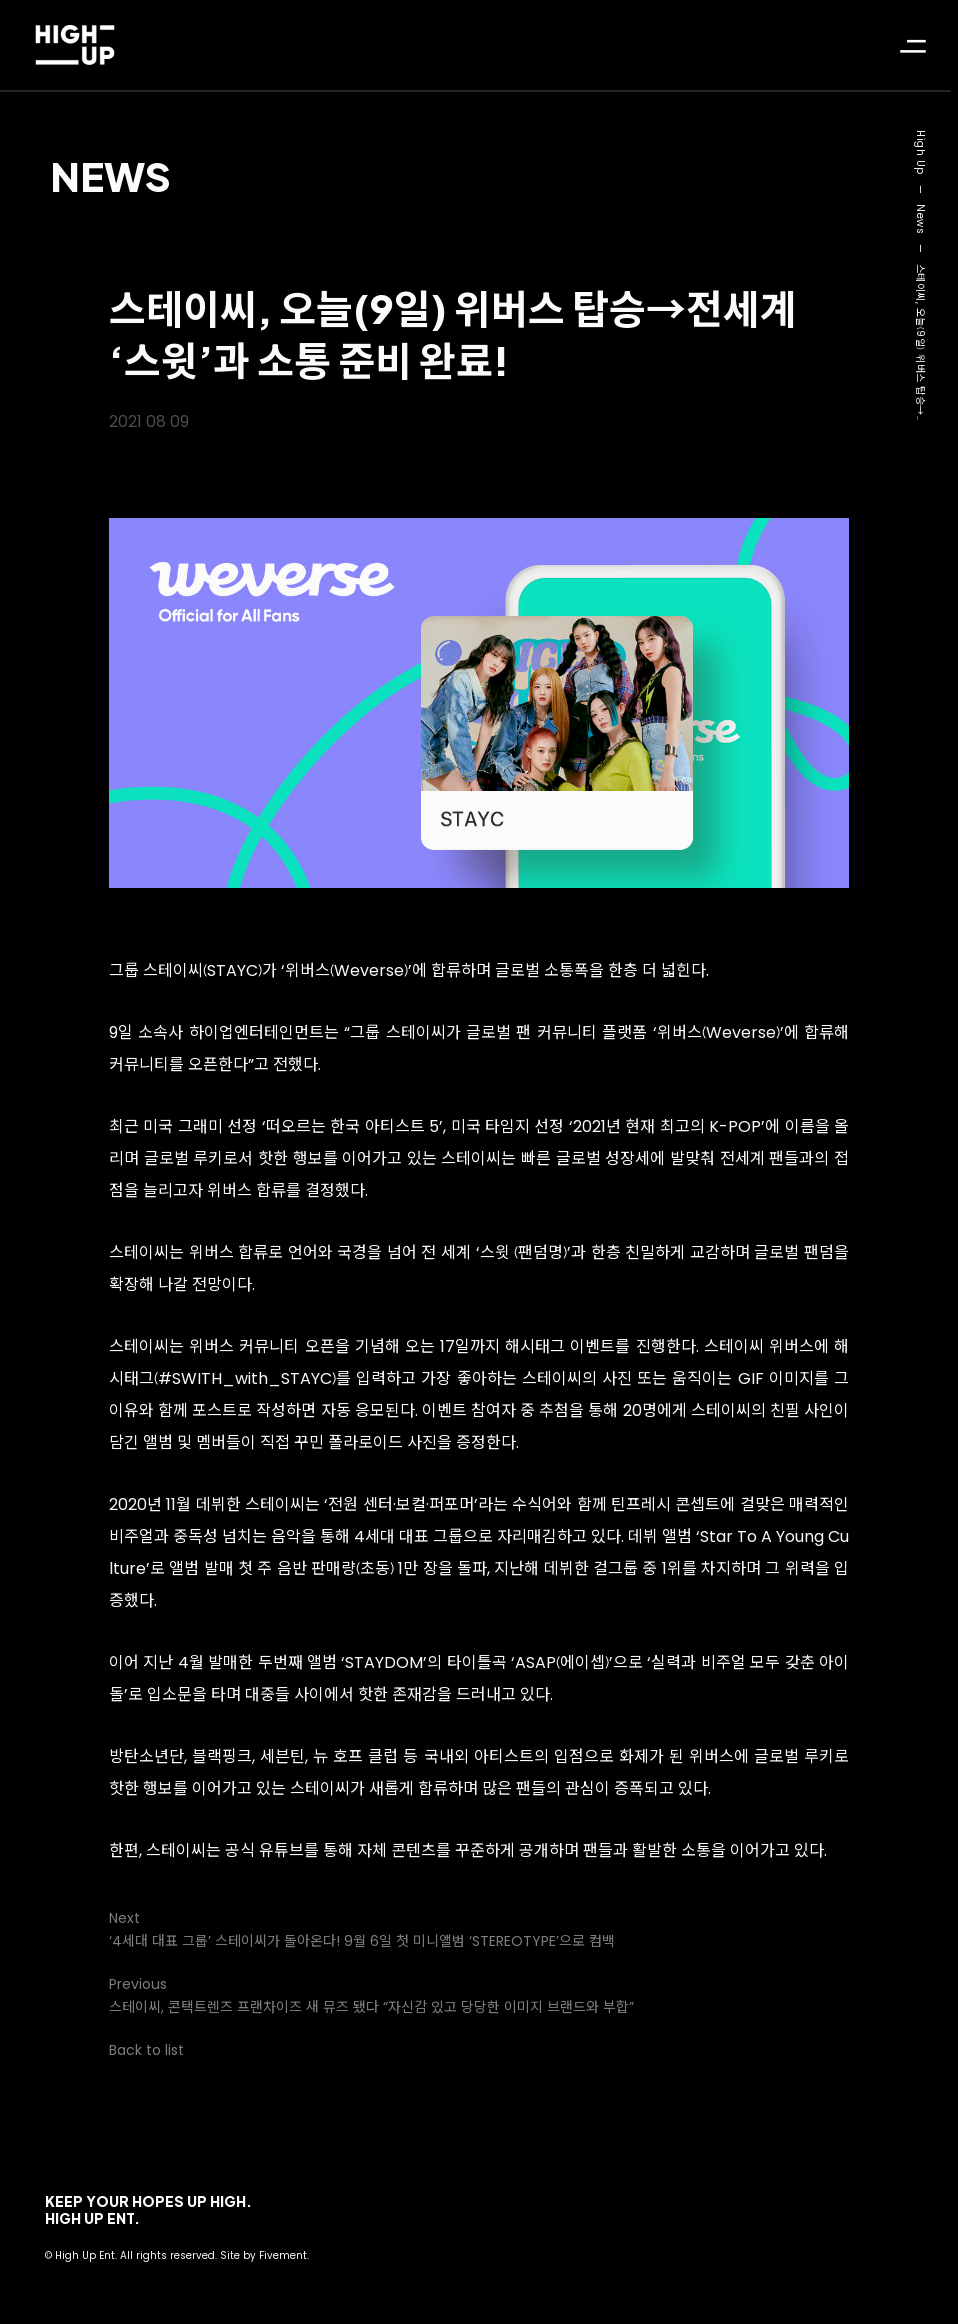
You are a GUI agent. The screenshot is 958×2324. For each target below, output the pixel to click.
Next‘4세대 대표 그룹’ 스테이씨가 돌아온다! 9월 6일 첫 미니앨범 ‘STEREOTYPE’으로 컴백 (362, 1929)
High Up (920, 152)
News (110, 175)
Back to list (146, 2050)
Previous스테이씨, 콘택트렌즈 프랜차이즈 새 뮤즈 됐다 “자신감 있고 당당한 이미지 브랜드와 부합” (371, 1995)
